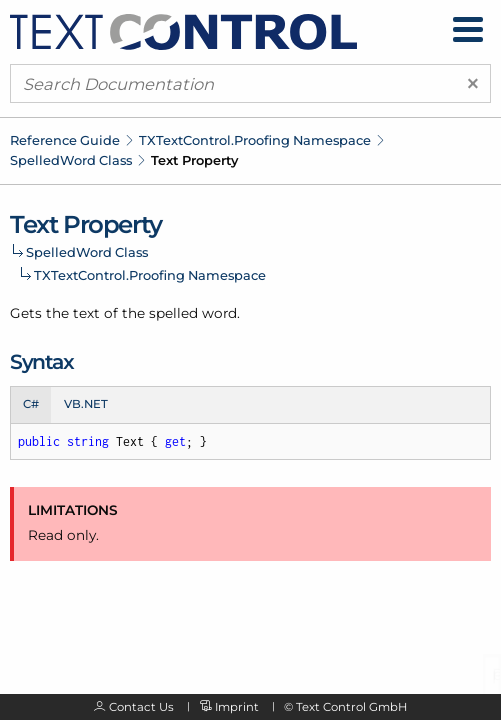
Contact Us (141, 707)
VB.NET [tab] (86, 404)
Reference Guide (65, 140)
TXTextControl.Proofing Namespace (255, 140)
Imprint (237, 707)
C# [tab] (31, 404)
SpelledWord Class (71, 160)
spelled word (193, 313)
